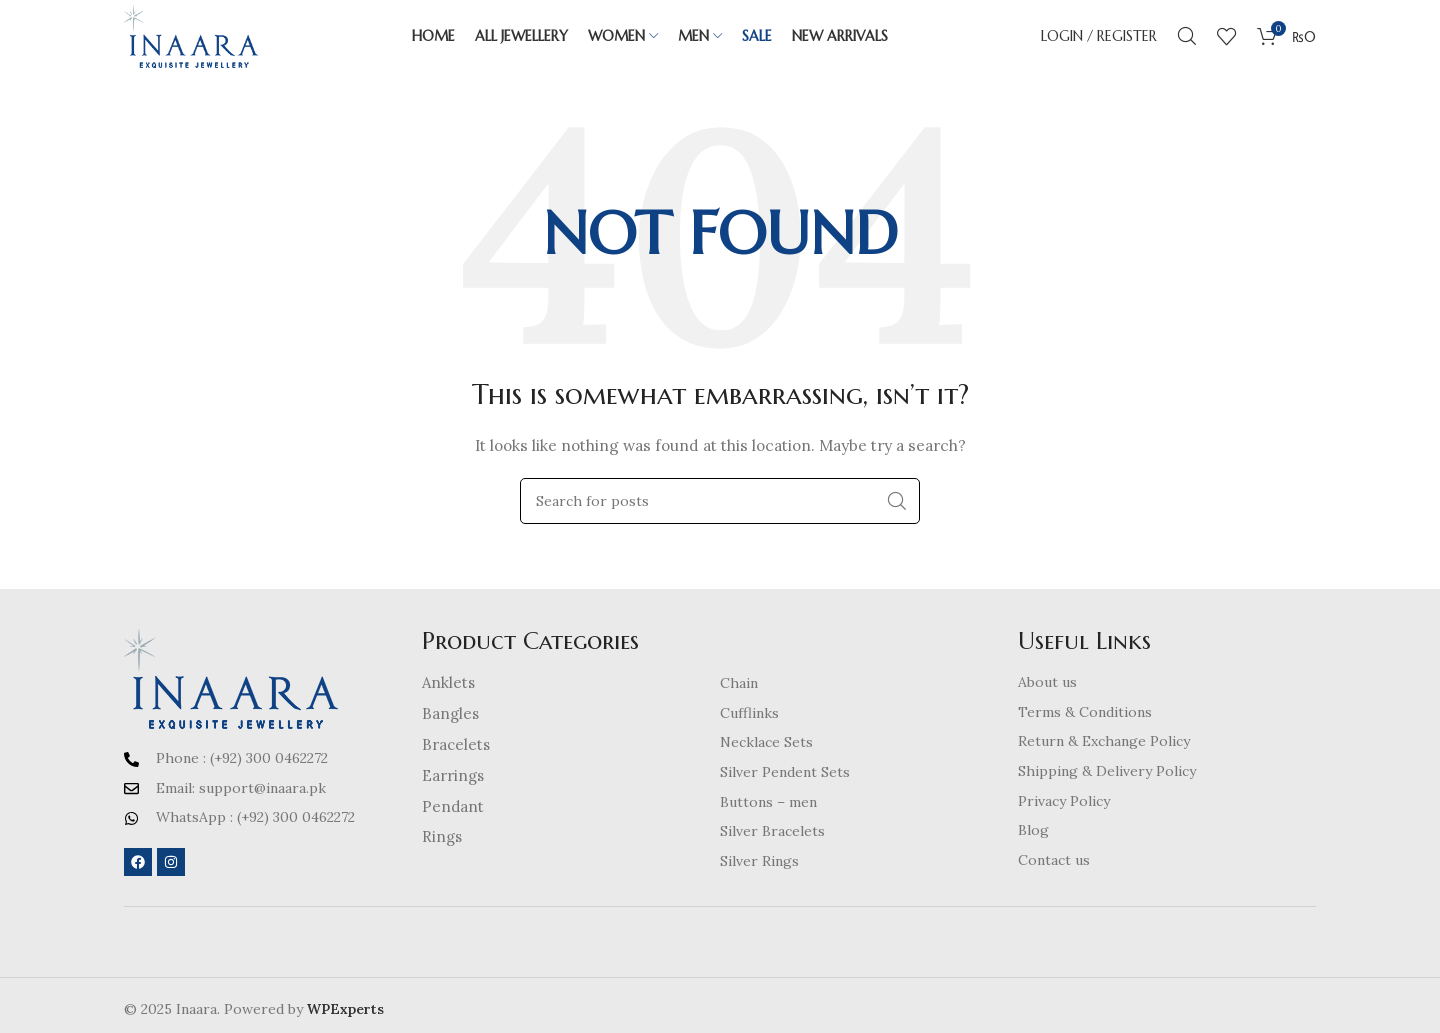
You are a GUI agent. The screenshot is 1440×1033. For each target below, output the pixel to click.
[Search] (1187, 45)
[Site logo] (209, 44)
